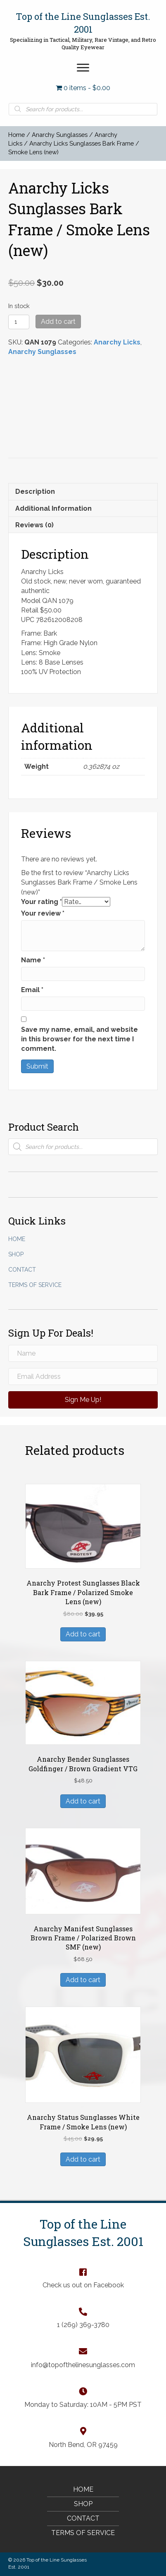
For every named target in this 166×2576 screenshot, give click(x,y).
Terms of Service (35, 1285)
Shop (16, 1254)
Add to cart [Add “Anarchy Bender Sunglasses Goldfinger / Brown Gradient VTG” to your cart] (83, 1801)
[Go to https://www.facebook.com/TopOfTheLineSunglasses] (83, 2278)
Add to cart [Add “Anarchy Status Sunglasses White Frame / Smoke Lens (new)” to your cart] (83, 2159)
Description (35, 491)
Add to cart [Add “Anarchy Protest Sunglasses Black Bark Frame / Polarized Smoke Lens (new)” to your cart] (83, 1634)
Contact (22, 1269)
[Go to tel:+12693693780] (83, 2318)
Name (33, 960)
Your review (42, 913)
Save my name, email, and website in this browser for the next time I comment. (79, 1039)
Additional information (53, 508)
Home (16, 134)
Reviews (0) (34, 525)
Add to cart (58, 321)
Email (32, 990)
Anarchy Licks (117, 342)
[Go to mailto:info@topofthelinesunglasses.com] (83, 2358)
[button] (83, 68)
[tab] (83, 491)
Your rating (41, 902)
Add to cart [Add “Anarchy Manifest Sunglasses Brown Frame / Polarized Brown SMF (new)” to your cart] (83, 1980)
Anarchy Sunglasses (60, 134)
